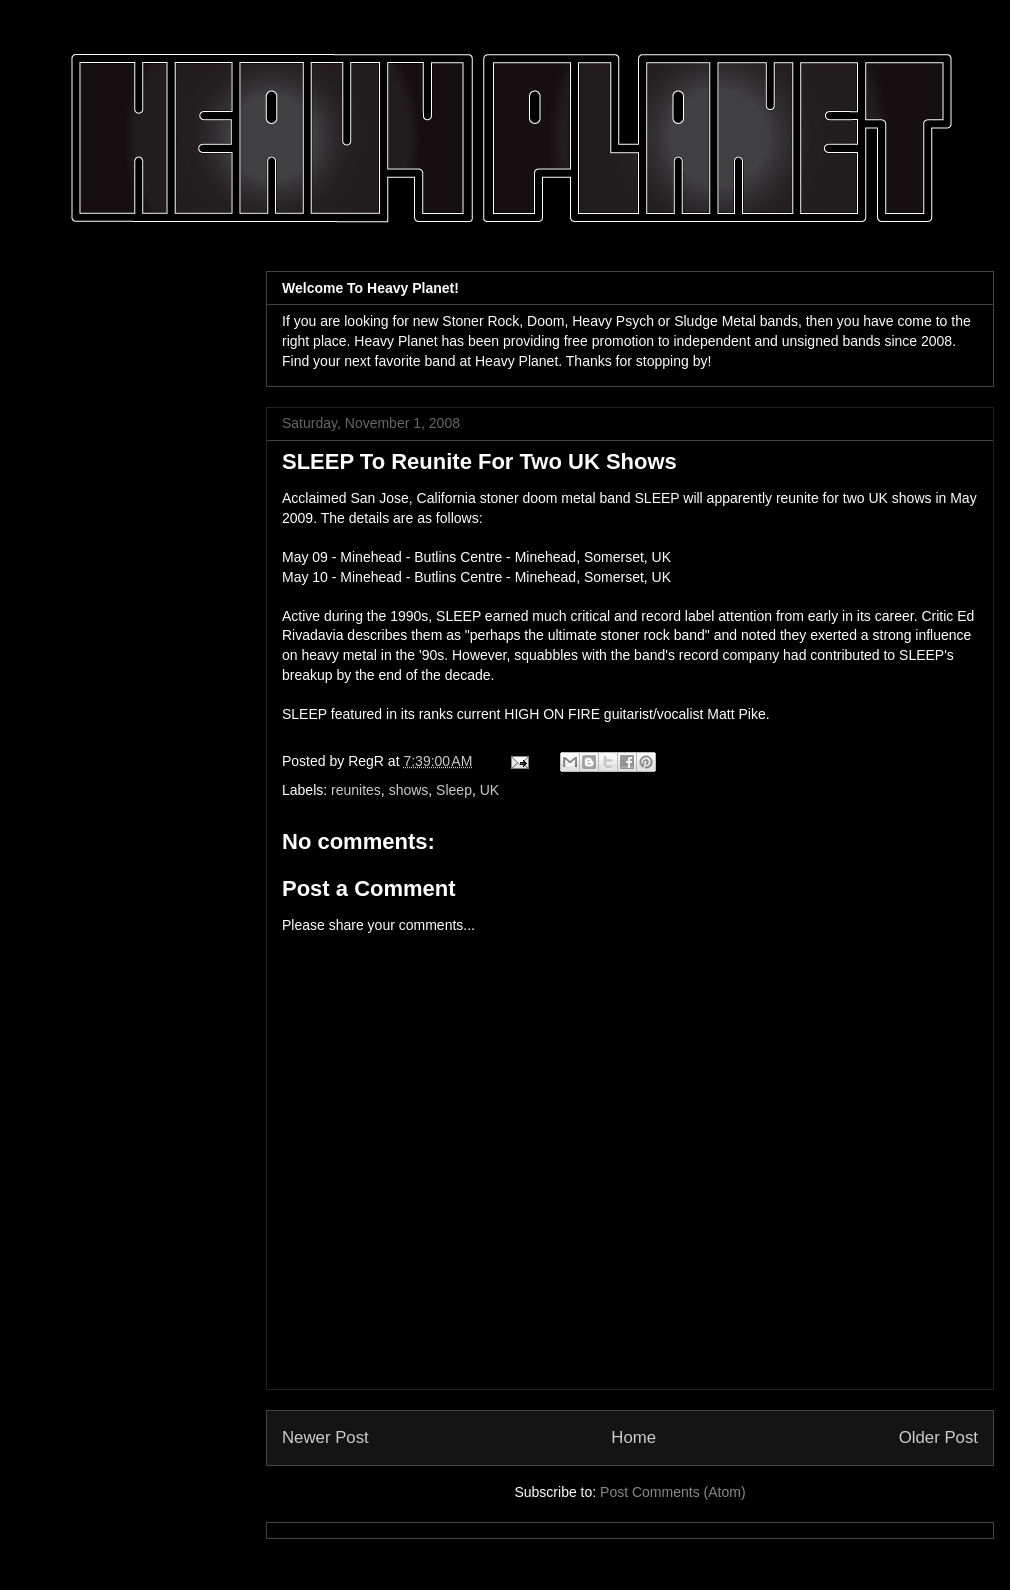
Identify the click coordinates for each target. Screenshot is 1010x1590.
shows (409, 790)
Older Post (938, 1437)
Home (633, 1437)
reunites (356, 790)
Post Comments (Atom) (672, 1492)
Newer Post (325, 1437)
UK (489, 790)
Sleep (454, 790)
